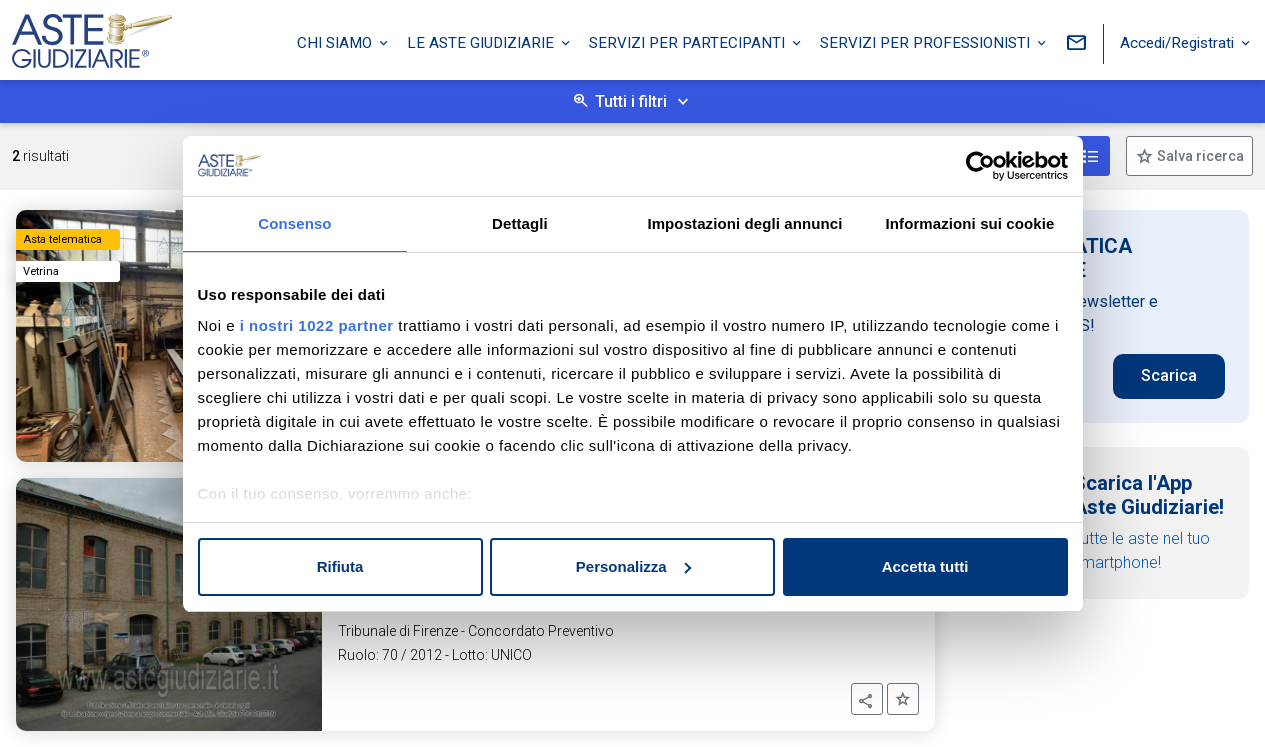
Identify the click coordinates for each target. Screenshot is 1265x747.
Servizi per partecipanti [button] (689, 43)
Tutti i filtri (631, 101)
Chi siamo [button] (336, 43)
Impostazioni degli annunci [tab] (744, 223)
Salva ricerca (1199, 156)
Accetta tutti (925, 566)
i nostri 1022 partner (317, 325)
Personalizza (633, 566)
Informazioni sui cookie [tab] (970, 223)
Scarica (1169, 375)
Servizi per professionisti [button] (927, 43)
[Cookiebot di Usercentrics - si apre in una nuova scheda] (980, 166)
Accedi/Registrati (1179, 43)
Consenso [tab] (294, 223)
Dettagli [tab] (520, 223)
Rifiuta (340, 566)
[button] (867, 699)
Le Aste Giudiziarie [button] (482, 43)
